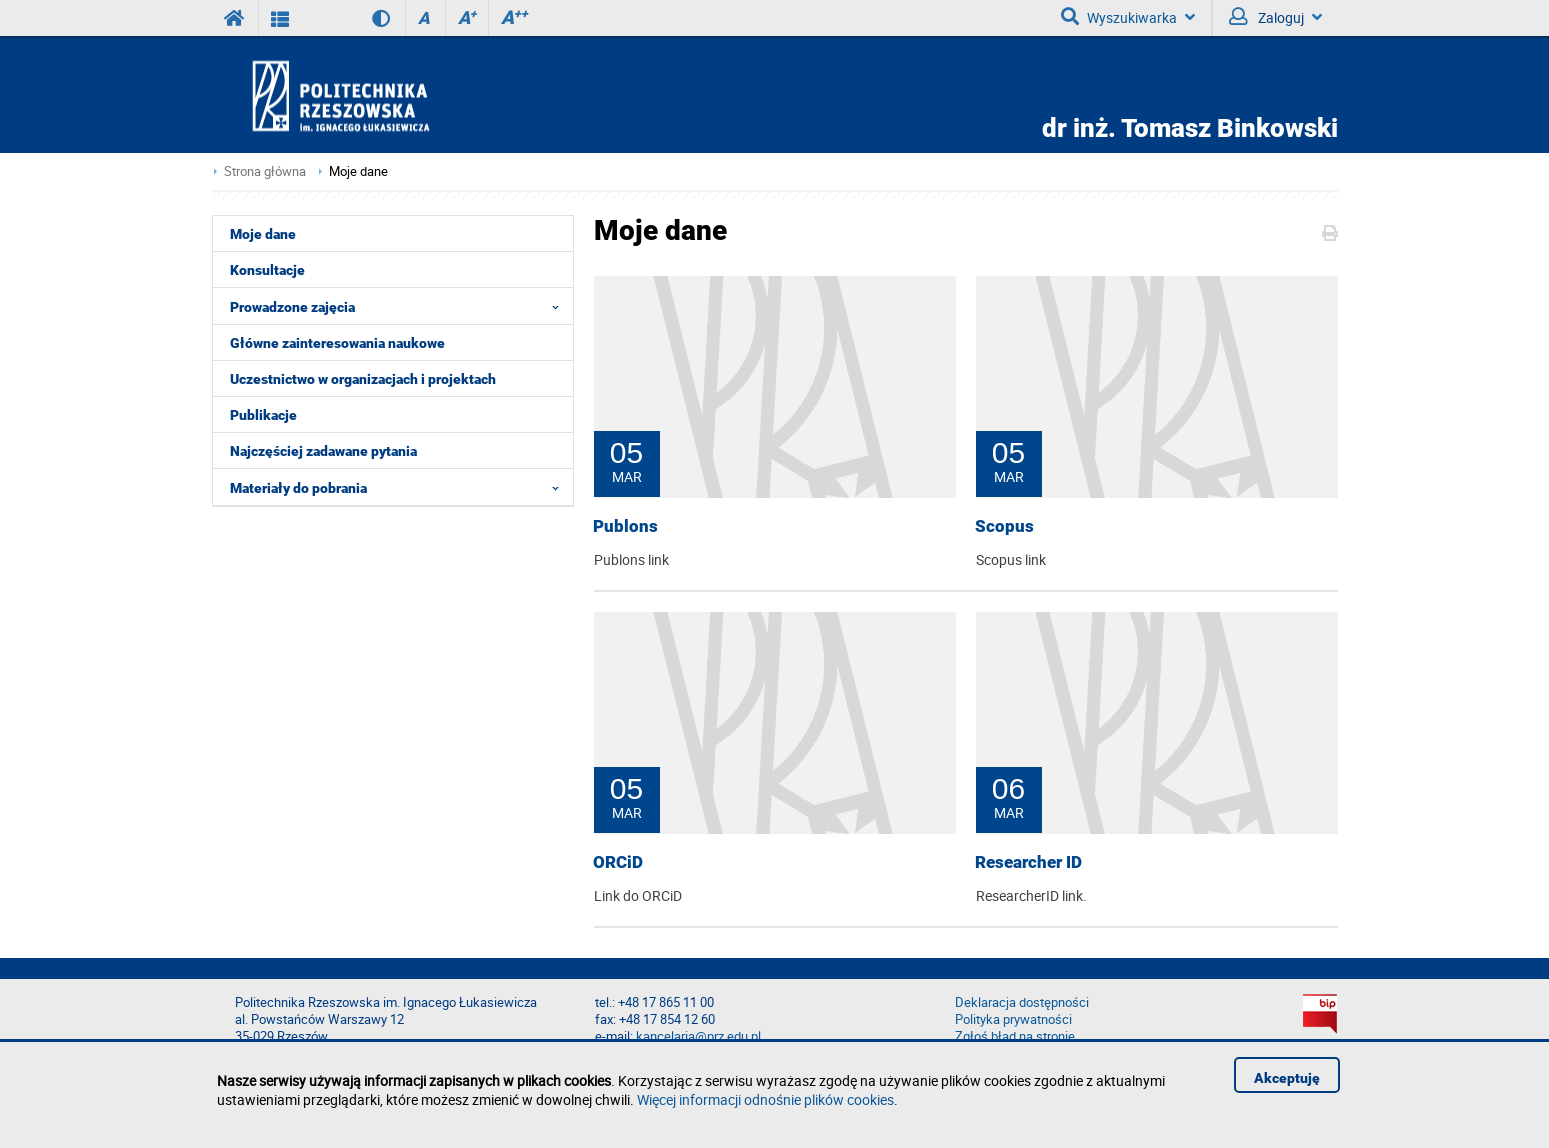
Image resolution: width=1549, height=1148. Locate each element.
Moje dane (358, 171)
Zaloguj (1275, 17)
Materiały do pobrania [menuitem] (400, 487)
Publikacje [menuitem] (263, 415)
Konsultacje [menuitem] (267, 270)
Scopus (1004, 526)
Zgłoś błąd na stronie (1015, 1036)
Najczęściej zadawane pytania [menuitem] (323, 451)
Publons (625, 526)
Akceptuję (1287, 1078)
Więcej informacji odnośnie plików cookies (765, 1099)
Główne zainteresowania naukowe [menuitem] (337, 343)
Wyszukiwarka (1128, 17)
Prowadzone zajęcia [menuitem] (400, 306)
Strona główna (265, 171)
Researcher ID (1028, 862)
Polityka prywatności (1013, 1019)
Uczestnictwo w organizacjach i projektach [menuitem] (363, 379)
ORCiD (618, 862)
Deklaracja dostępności (1022, 1002)
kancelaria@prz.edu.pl (698, 1036)
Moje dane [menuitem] (263, 234)
